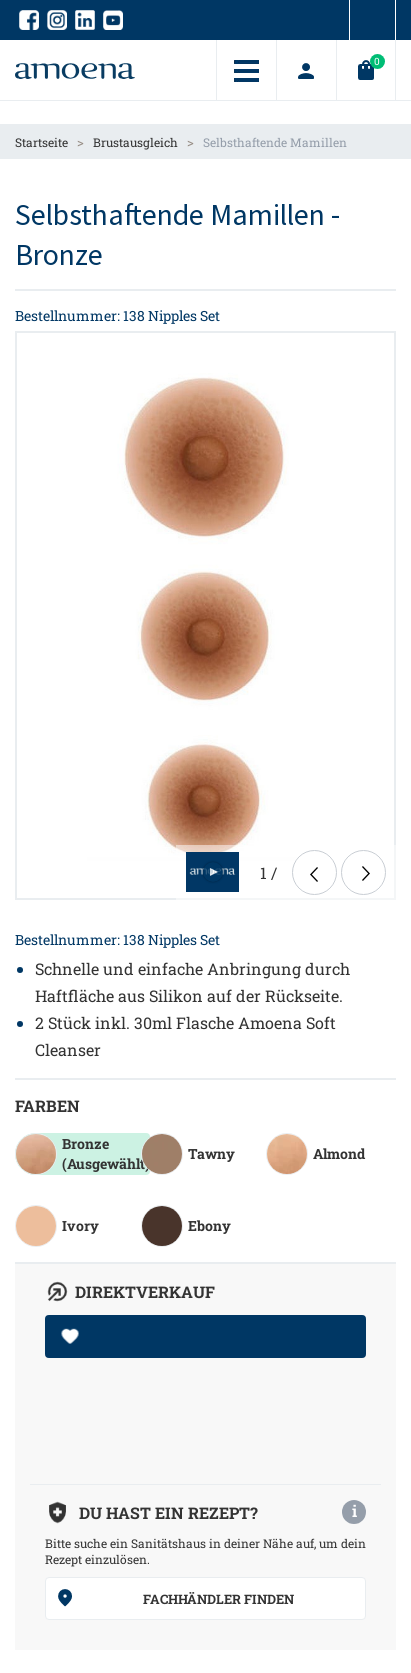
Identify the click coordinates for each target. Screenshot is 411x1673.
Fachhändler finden (175, 1598)
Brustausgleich (135, 142)
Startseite (41, 142)
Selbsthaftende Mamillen (275, 142)
